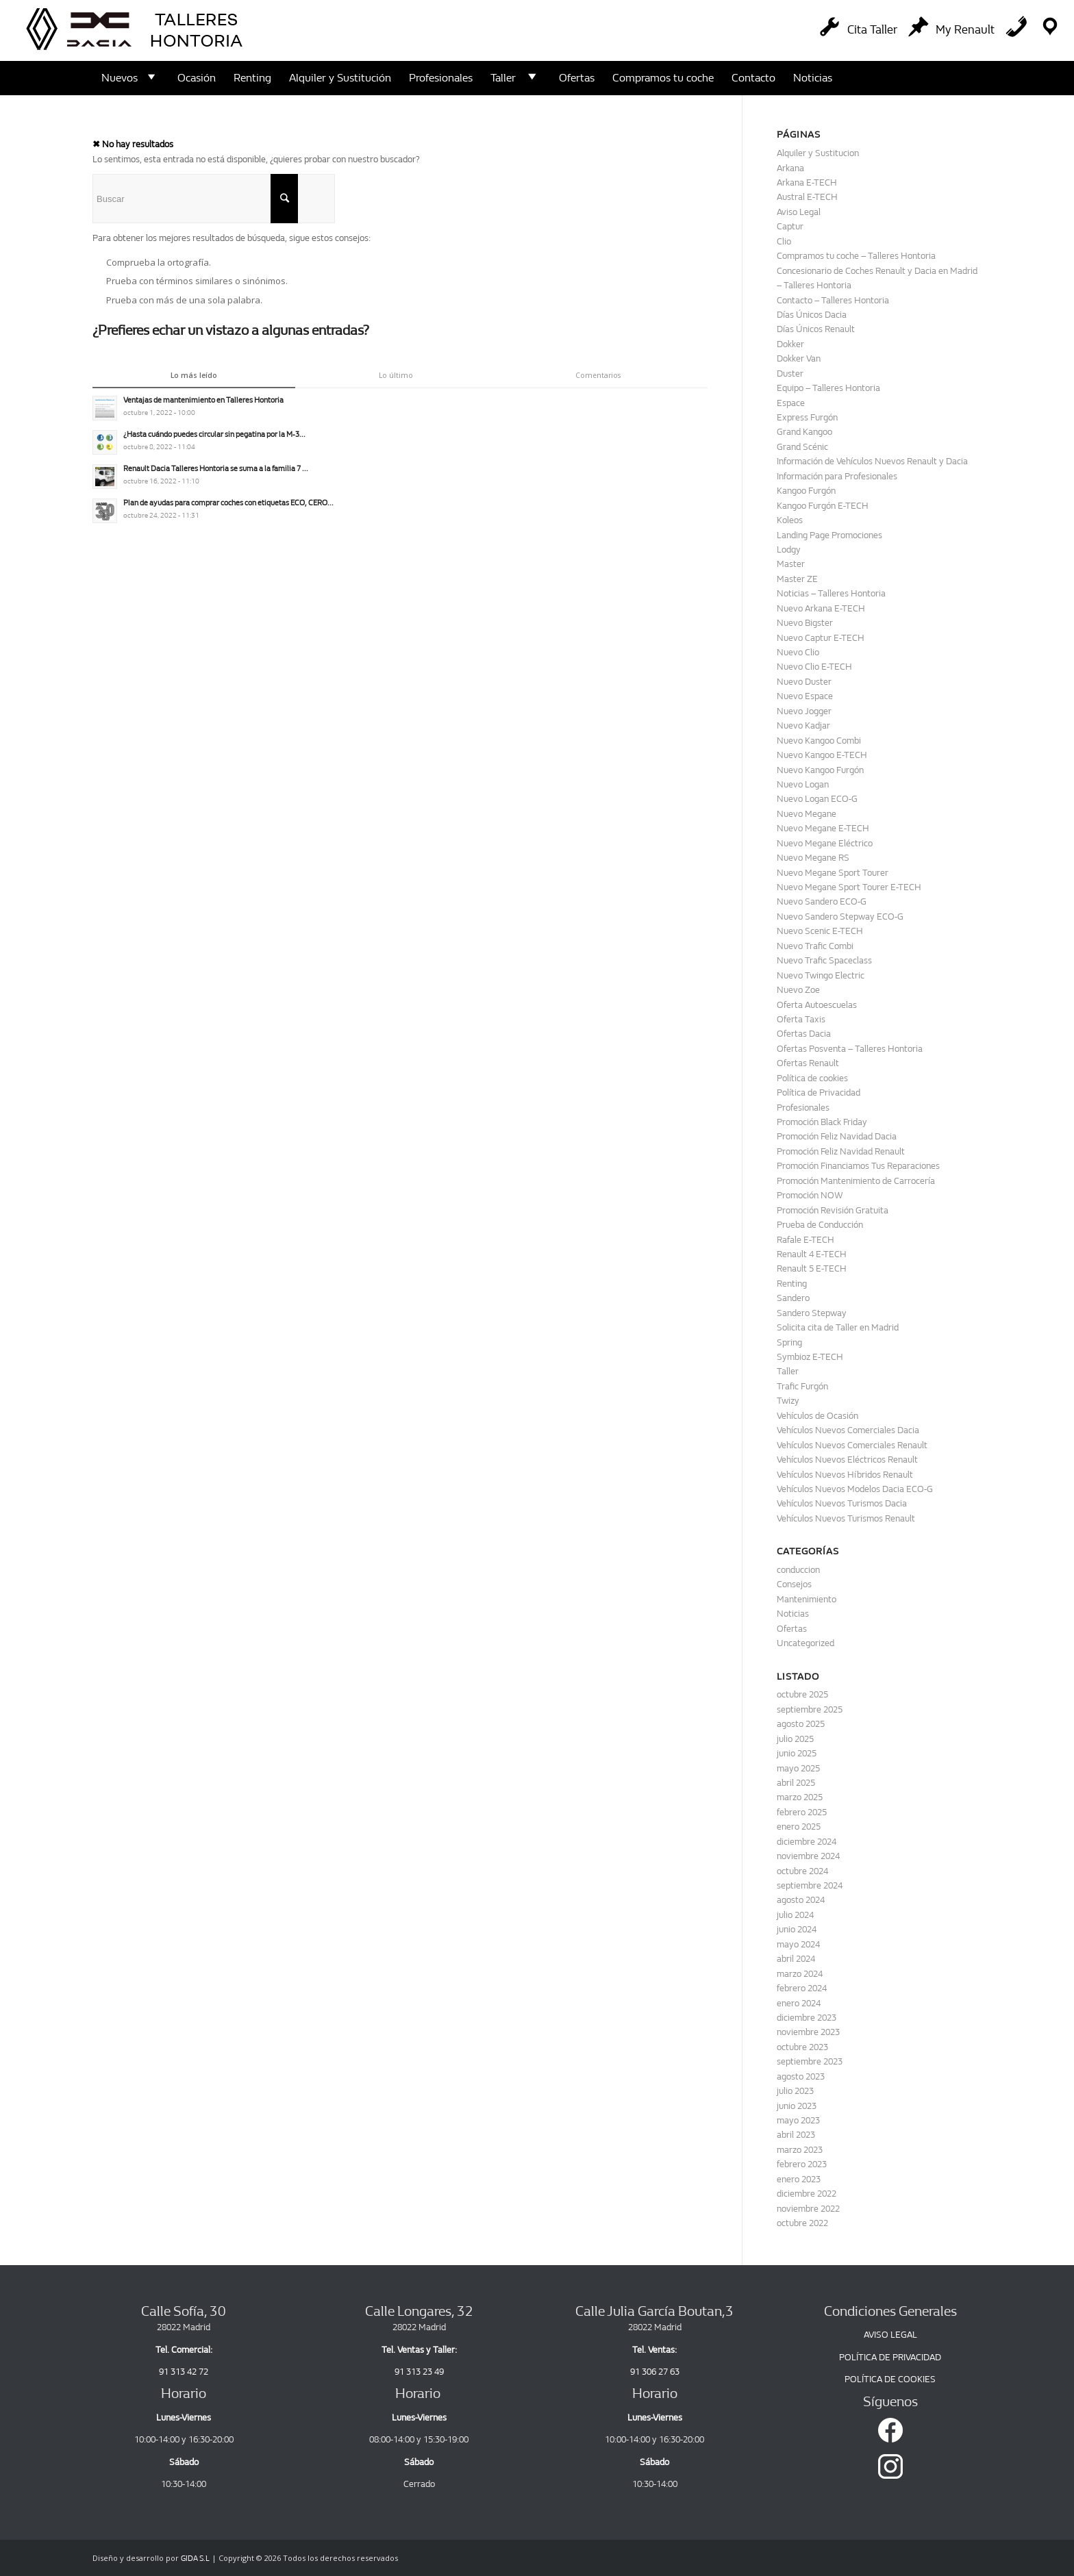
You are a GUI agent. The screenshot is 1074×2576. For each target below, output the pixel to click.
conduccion (798, 1570)
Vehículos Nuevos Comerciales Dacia (848, 1430)
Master (791, 564)
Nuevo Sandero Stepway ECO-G (840, 916)
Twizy (788, 1401)
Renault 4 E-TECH (812, 1254)
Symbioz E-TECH (810, 1357)
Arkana (790, 168)
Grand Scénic (802, 447)
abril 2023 (796, 2135)
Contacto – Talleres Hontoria (833, 300)
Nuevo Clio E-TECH (814, 666)
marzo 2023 (800, 2150)
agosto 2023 (801, 2076)
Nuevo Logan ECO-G (817, 799)
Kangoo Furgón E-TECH (823, 506)
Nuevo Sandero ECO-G (821, 901)
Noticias (793, 1613)
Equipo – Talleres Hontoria (828, 388)
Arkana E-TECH (807, 182)
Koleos (790, 520)
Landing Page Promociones (829, 535)
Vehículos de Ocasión (817, 1416)
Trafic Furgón (802, 1386)
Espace (791, 403)
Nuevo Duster (804, 682)
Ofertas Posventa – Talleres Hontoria (850, 1049)
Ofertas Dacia (804, 1033)
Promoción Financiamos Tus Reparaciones (858, 1166)
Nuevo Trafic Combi (815, 946)
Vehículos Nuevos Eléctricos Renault (847, 1459)
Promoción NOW (810, 1195)
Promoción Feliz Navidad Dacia (837, 1136)
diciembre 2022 (806, 2193)
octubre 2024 (802, 1871)
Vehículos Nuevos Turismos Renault (846, 1518)
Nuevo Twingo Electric (820, 975)
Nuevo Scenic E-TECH (820, 931)
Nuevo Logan (803, 784)
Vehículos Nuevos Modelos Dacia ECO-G (855, 1489)
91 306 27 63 (654, 2371)
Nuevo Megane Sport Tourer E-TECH (849, 887)
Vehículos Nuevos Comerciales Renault (852, 1445)
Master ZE (797, 579)
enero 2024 (799, 2003)
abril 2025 (796, 1783)
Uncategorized (805, 1643)
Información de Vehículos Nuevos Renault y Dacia (872, 461)
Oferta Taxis (801, 1019)
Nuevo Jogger (804, 711)
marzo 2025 (800, 1797)
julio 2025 (795, 1739)
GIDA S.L (195, 2558)
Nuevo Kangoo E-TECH (822, 755)
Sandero (793, 1298)
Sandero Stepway (812, 1313)
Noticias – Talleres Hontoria (831, 593)
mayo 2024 (798, 1944)
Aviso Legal (799, 212)
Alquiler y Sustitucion (818, 153)
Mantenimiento (806, 1599)
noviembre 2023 (808, 2032)
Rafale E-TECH (805, 1240)
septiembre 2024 (809, 1885)
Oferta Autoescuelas (817, 1005)
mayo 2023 (798, 2120)
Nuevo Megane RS (813, 858)
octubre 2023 (802, 2047)
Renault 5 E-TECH (812, 1268)
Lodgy (789, 549)
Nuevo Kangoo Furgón (820, 770)
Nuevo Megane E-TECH (823, 828)
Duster (790, 373)
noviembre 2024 (808, 1856)
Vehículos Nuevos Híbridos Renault (845, 1474)
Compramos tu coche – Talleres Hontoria (856, 256)
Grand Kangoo (804, 432)
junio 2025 (796, 1753)
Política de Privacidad (818, 1092)
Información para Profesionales (837, 476)
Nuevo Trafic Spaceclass (824, 960)
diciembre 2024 (806, 1841)
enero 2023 (799, 2179)
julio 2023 (795, 2091)
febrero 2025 (802, 1812)
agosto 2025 (801, 1724)
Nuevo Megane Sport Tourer (832, 873)
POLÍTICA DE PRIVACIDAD (890, 2357)
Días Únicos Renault (816, 329)
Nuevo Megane (806, 814)
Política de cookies (812, 1078)
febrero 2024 (802, 1988)
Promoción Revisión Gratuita (832, 1210)
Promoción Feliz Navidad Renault (841, 1151)
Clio (784, 241)
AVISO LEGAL (890, 2334)
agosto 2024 (801, 1900)
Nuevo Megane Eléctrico (825, 843)
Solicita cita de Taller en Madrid (838, 1327)
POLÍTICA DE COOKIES (890, 2379)
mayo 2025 (798, 1768)
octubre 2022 (802, 2223)
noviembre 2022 (808, 2209)
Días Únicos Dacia (812, 315)
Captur (790, 226)
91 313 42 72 (183, 2371)
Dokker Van (799, 358)
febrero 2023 (802, 2164)
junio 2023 (796, 2106)
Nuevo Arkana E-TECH (821, 608)
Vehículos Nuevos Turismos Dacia (842, 1503)
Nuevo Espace (805, 696)
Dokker (790, 344)
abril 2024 (796, 1959)
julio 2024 (795, 1915)
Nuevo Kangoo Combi (819, 740)
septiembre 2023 (809, 2061)
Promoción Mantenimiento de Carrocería (856, 1181)
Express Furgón (807, 417)
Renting (792, 1283)
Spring (789, 1342)
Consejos (794, 1584)
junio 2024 (796, 1929)
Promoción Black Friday (822, 1122)
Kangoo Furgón (806, 490)
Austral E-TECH (807, 197)
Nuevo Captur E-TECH (820, 638)
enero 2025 (799, 1826)
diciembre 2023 (806, 2017)
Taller (788, 1371)
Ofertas (792, 1629)
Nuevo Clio (798, 652)
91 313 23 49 (419, 2371)
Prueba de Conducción (820, 1225)
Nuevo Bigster (805, 623)
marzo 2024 (800, 1974)
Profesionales (803, 1107)
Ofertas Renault (808, 1063)
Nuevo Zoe (798, 990)
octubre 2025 (802, 1694)
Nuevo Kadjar (803, 725)
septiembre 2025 (809, 1709)
